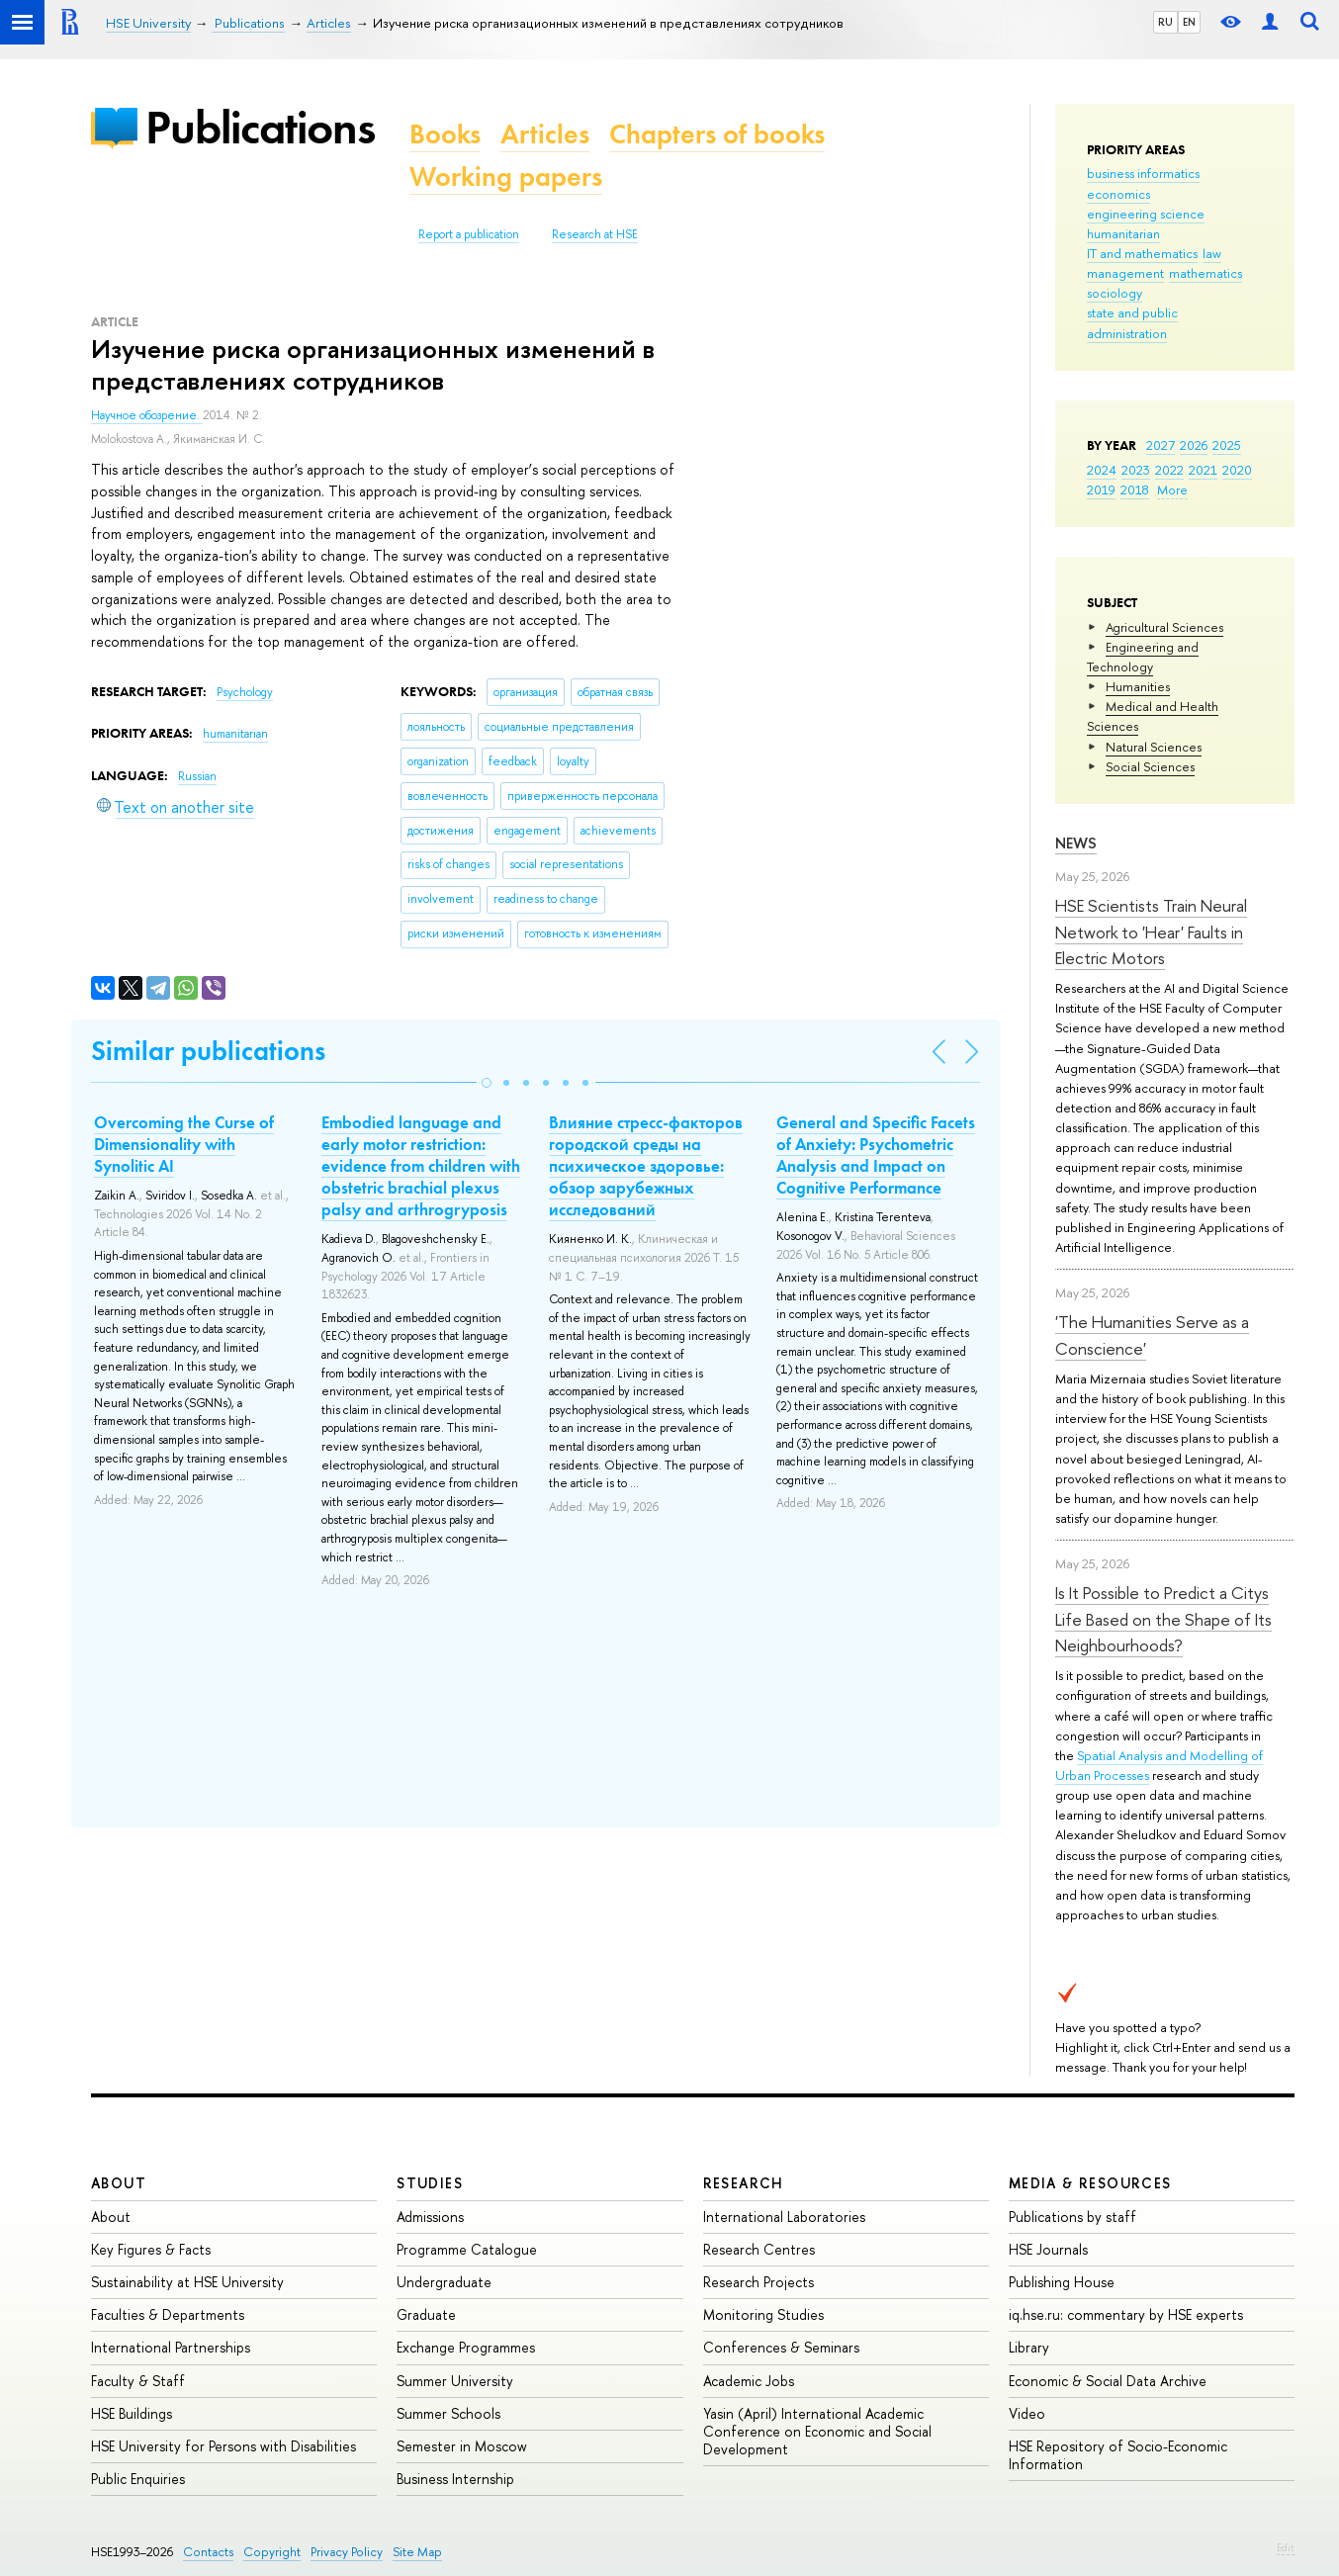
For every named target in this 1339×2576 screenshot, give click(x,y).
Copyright (272, 2551)
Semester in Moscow (462, 2446)
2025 (1226, 445)
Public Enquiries (138, 2478)
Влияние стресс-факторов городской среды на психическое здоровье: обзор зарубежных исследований (646, 1165)
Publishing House (1062, 2281)
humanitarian (1123, 233)
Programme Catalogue (467, 2249)
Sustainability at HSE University (187, 2281)
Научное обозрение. (147, 415)
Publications (260, 127)
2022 (1169, 470)
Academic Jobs (748, 2380)
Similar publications (208, 1050)
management (1125, 273)
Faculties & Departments (167, 2314)
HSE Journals (1048, 2249)
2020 (1237, 470)
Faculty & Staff (138, 2380)
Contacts (208, 2551)
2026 (1193, 445)
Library (1029, 2347)
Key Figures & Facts (151, 2249)
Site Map (417, 2551)
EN (1189, 22)
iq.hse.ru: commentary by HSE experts (1126, 2314)
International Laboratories (784, 2216)
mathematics (1205, 273)
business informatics (1143, 173)
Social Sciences (1150, 766)
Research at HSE (595, 234)
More (1172, 489)
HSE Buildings (131, 2413)
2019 (1101, 489)
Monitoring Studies (763, 2314)
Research (743, 2183)
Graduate (426, 2314)
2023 (1135, 470)
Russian (197, 776)
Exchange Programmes (466, 2347)
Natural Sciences (1154, 746)
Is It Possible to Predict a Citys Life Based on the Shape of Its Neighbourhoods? (1163, 1618)
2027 (1160, 445)
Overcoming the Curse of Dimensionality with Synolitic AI (184, 1144)
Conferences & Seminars (781, 2347)
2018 (1134, 489)
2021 (1203, 470)
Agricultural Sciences (1164, 627)
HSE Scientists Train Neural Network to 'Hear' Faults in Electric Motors (1151, 931)
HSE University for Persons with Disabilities (223, 2446)
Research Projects (758, 2281)
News (1076, 843)
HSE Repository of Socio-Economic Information (1118, 2455)
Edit (1285, 2547)
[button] (486, 1083)
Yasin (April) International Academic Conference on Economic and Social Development (817, 2431)
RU (1165, 22)
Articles (544, 134)
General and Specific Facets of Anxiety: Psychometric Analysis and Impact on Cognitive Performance (875, 1155)
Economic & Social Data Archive (1107, 2380)
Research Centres (759, 2249)
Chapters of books (717, 134)
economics (1118, 194)
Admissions (430, 2216)
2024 (1101, 470)
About (118, 2183)
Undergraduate (444, 2281)
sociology (1114, 293)
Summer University (455, 2380)
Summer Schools (448, 2413)
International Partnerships (170, 2347)
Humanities (1138, 686)
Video (1027, 2413)
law (1212, 253)
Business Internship (455, 2478)
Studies (430, 2183)
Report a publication (468, 234)
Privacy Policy (347, 2551)
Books (445, 134)
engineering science (1146, 213)
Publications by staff (1072, 2216)
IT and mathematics (1142, 253)
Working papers (505, 176)
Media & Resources (1090, 2183)
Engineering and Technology (1143, 656)
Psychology (245, 692)
